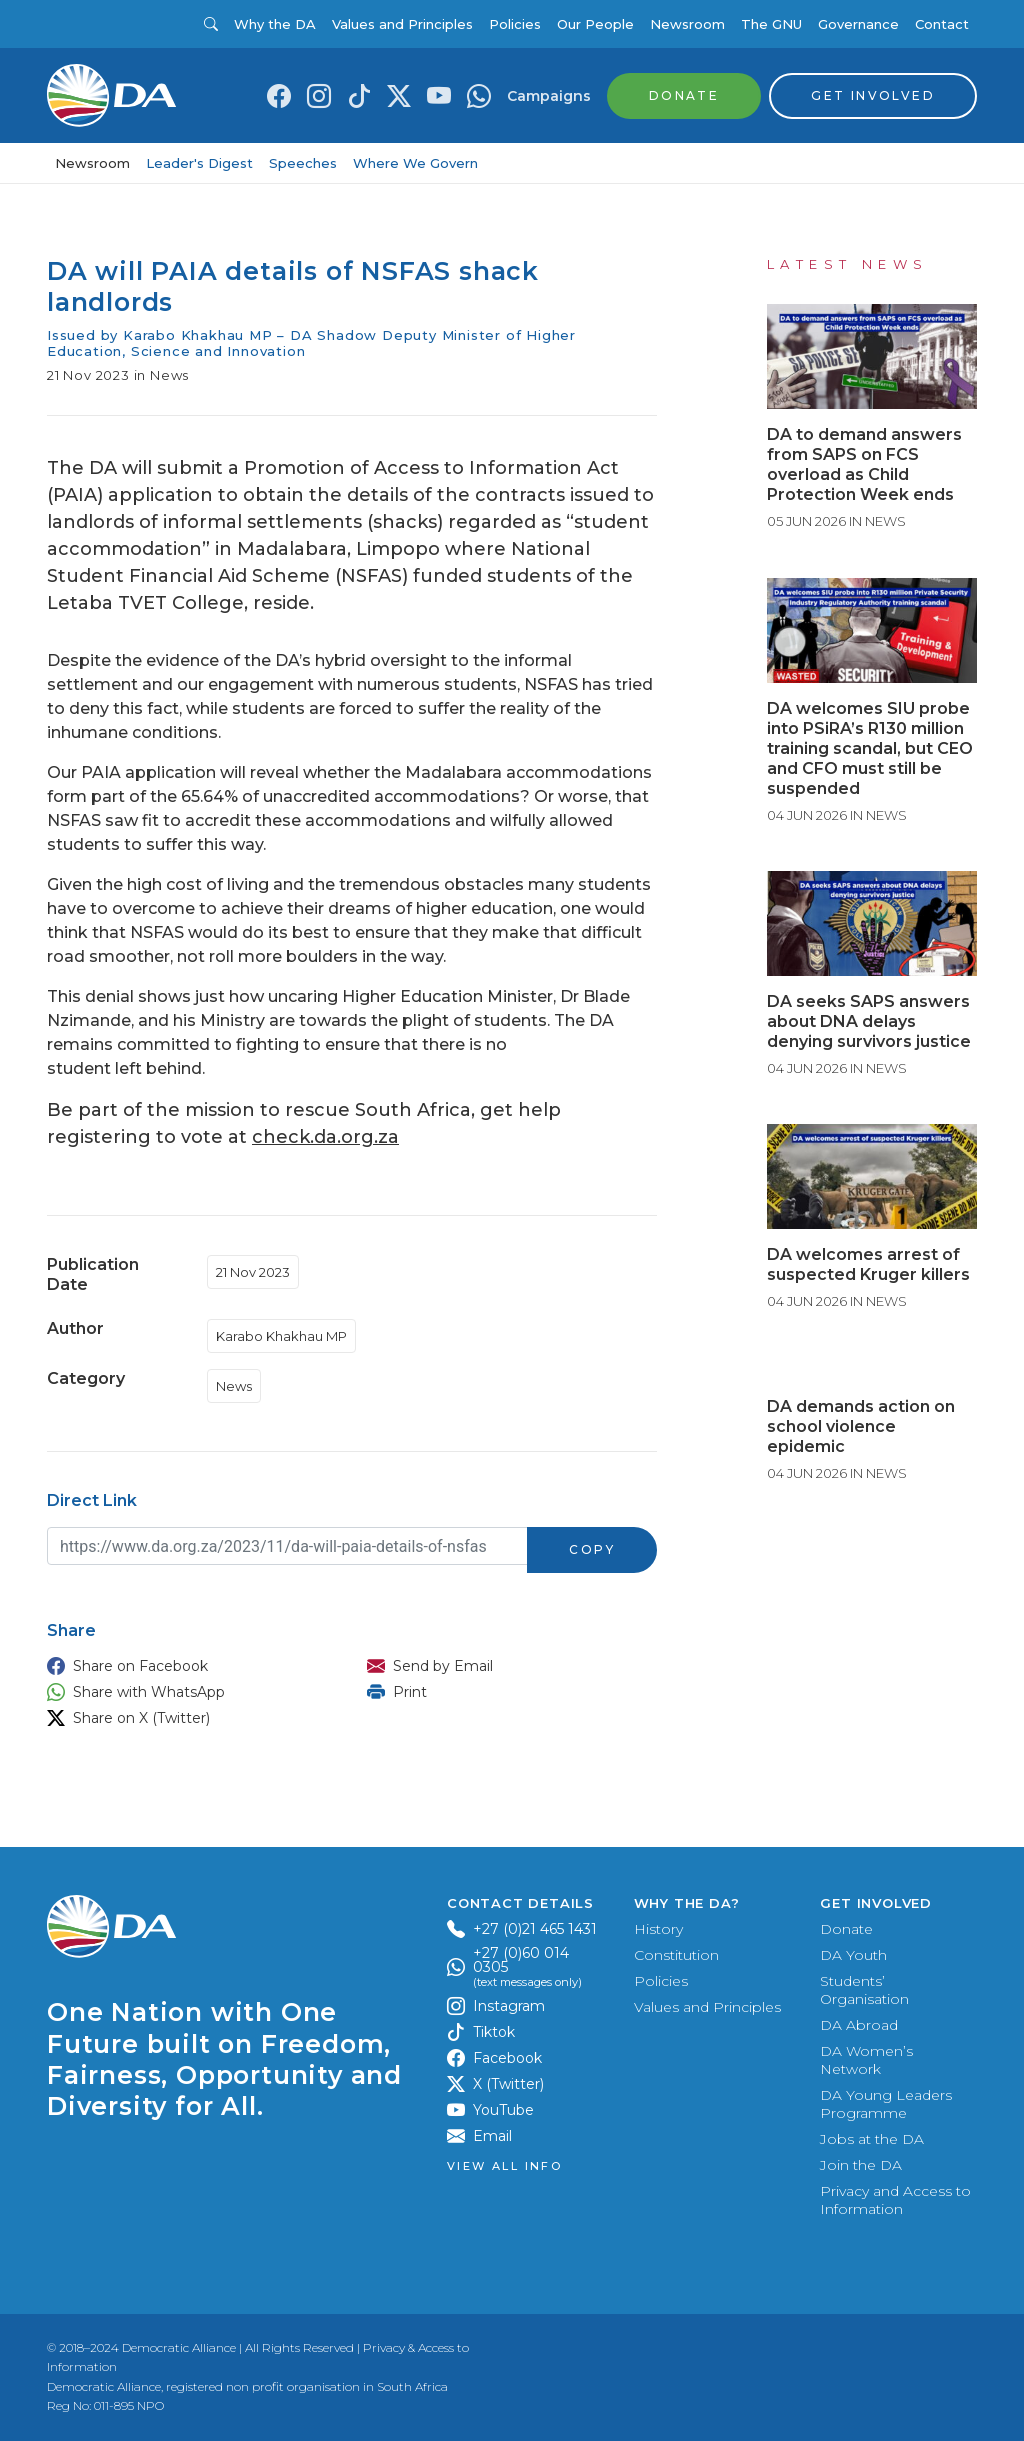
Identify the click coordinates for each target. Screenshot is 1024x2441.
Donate (846, 1929)
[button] (187, 1666)
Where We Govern (415, 163)
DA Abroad (859, 2025)
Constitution (676, 1955)
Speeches (303, 163)
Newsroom (687, 24)
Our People (595, 24)
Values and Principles (402, 24)
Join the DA (861, 2165)
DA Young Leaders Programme (886, 2104)
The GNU (771, 24)
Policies (515, 24)
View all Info (504, 2166)
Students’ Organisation (864, 1990)
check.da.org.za (325, 1137)
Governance (858, 24)
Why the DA (275, 24)
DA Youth (853, 1955)
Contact (942, 24)
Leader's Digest (199, 163)
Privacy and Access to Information (895, 2200)
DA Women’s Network (866, 2060)
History (658, 1929)
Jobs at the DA (872, 2139)
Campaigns (549, 96)
